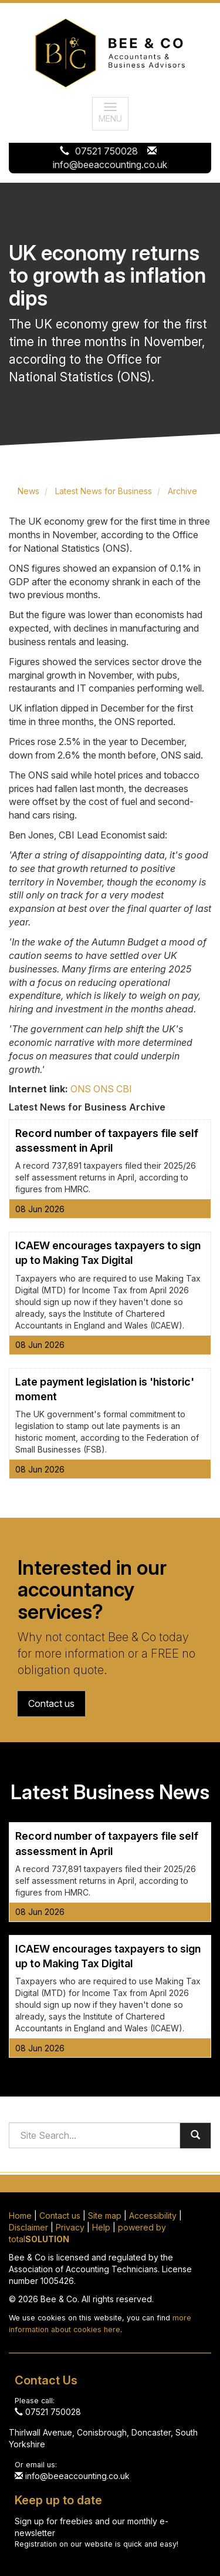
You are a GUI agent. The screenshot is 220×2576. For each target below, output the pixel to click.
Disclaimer (28, 2227)
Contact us (51, 1703)
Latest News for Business (103, 491)
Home (20, 2216)
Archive (182, 491)
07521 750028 (106, 151)
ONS (80, 1089)
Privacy (70, 2227)
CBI (124, 1089)
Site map (104, 2216)
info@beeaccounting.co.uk (110, 164)
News (28, 491)
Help (101, 2227)
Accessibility (153, 2216)
